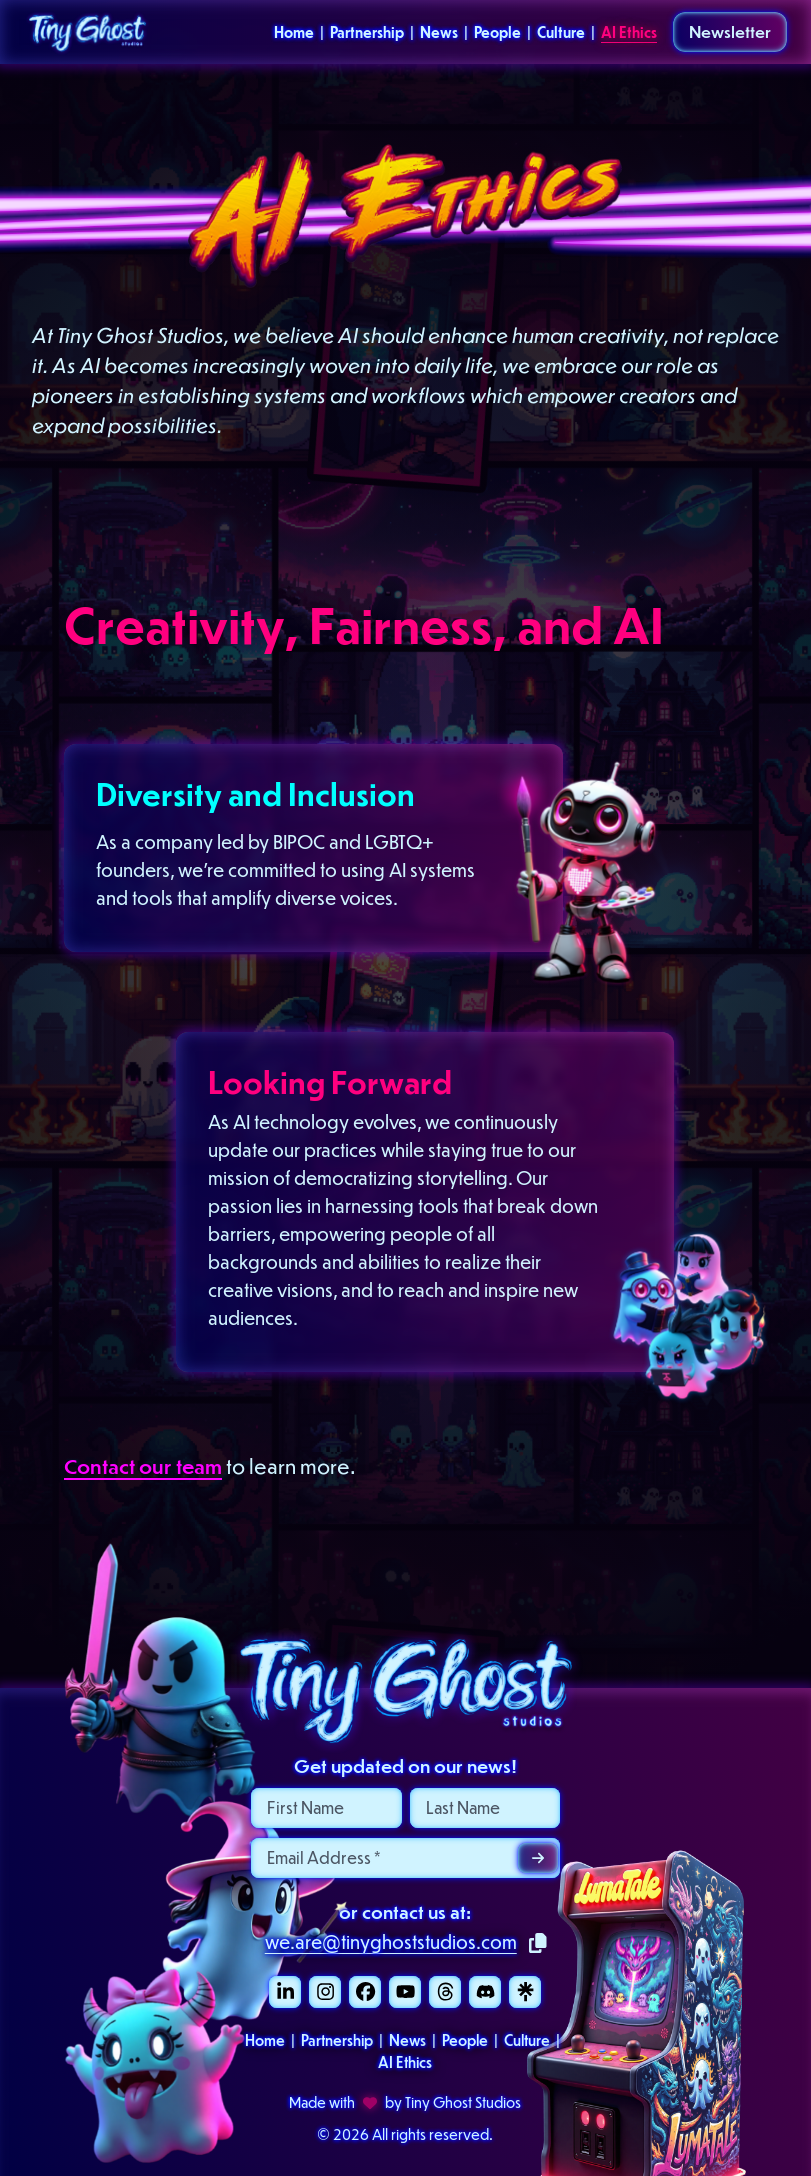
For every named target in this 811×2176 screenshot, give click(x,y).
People (497, 32)
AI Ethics (629, 32)
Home (294, 32)
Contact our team (143, 1465)
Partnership (367, 32)
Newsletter (730, 31)
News (439, 32)
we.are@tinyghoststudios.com (391, 1941)
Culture (561, 32)
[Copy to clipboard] (538, 1944)
